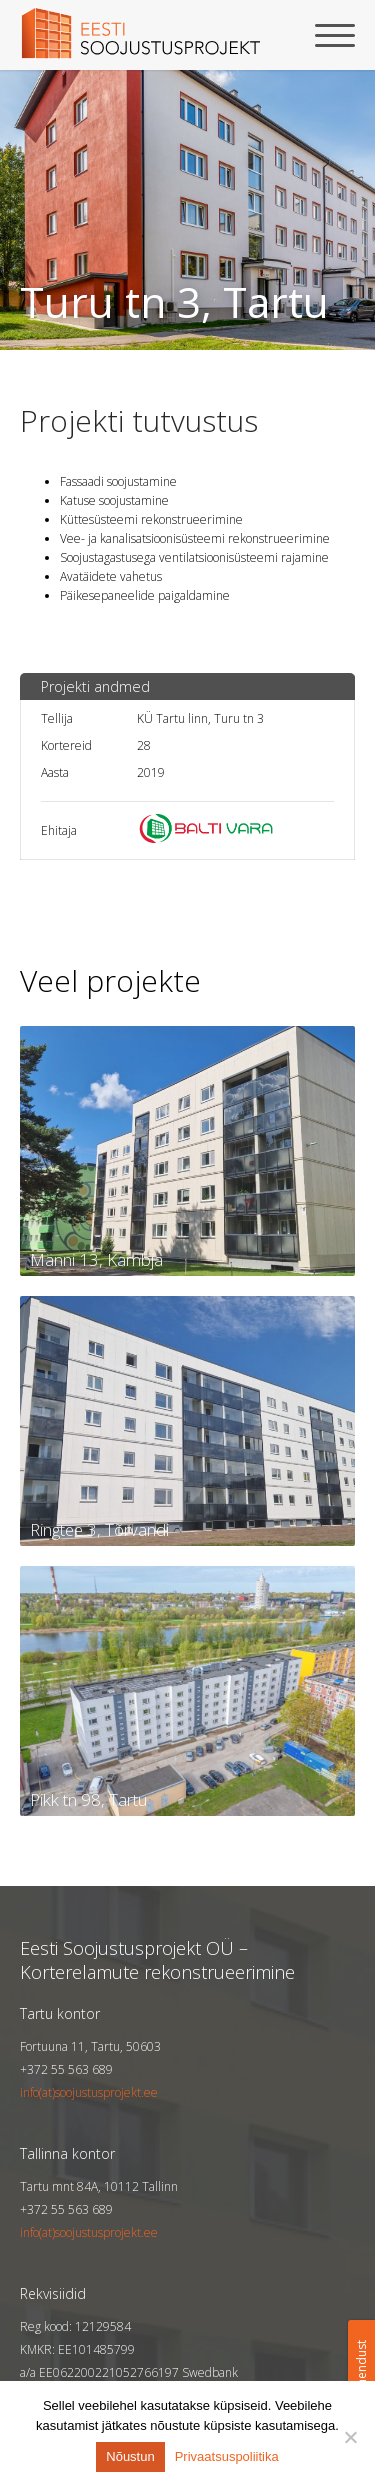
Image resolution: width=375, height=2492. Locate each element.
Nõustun (130, 2456)
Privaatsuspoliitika (227, 2456)
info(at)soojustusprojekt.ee (89, 2092)
